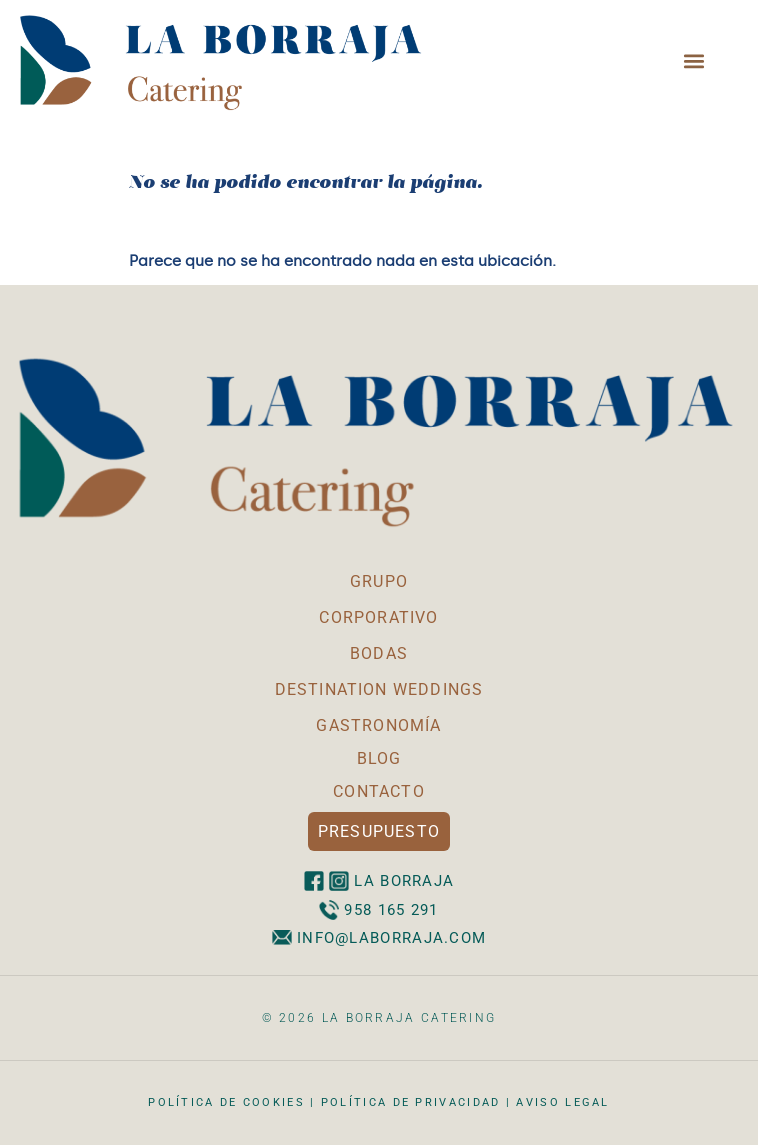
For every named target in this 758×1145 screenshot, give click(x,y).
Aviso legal (562, 1102)
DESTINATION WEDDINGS (379, 689)
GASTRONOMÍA (378, 725)
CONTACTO (379, 791)
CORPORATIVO (378, 617)
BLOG (379, 758)
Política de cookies (226, 1102)
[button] (694, 60)
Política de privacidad (411, 1102)
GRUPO (379, 581)
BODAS (379, 653)
